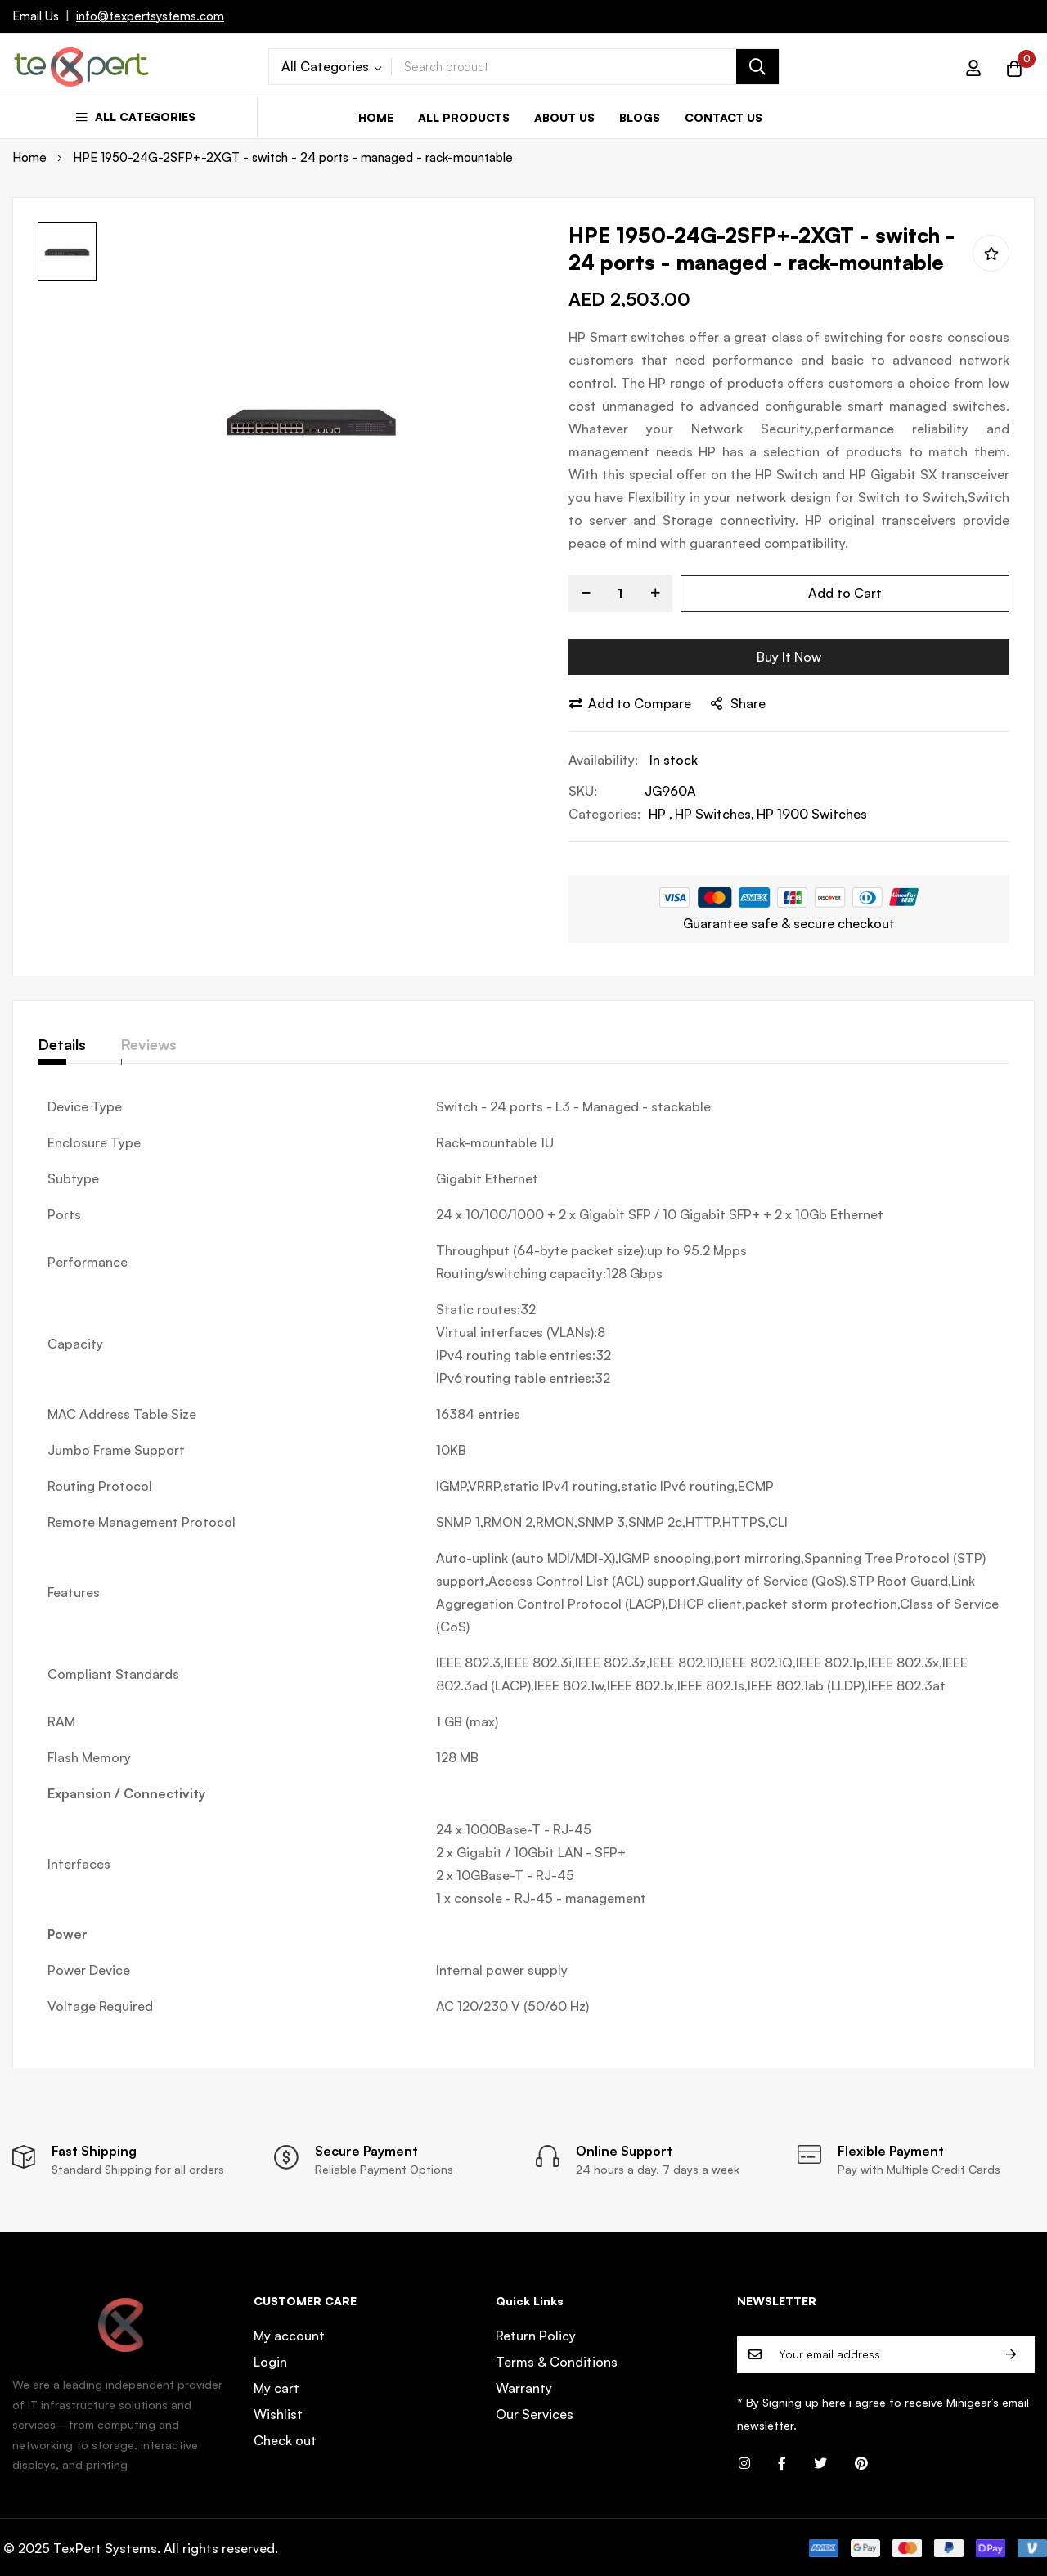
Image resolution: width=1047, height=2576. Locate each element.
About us (564, 117)
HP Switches (713, 814)
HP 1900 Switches (812, 814)
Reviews (171, 1044)
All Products (464, 117)
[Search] (757, 66)
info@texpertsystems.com (150, 16)
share (738, 703)
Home (375, 117)
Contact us (723, 117)
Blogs (639, 117)
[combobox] (585, 66)
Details (62, 1044)
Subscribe (1011, 2355)
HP (659, 814)
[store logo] (81, 67)
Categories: (604, 814)
